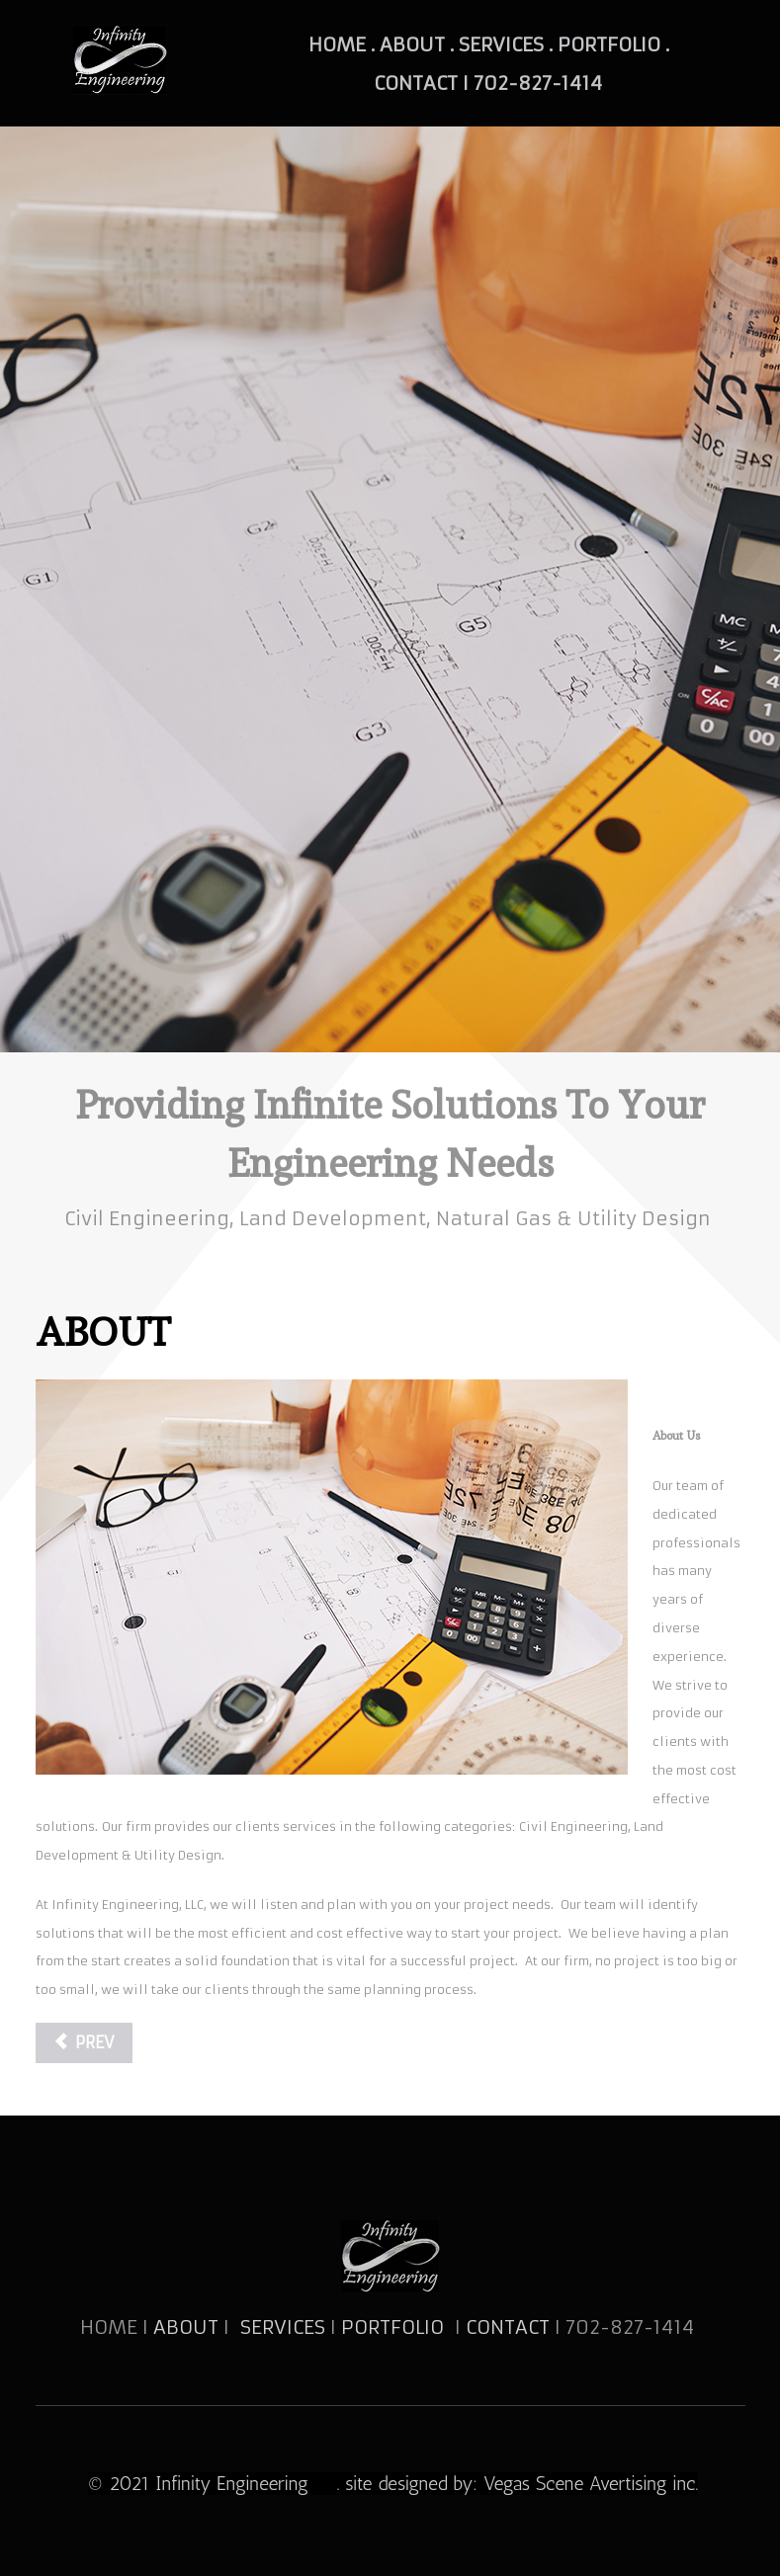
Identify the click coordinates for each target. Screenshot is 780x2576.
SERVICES (282, 2327)
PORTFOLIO (395, 2327)
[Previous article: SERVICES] (84, 2043)
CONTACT (510, 2327)
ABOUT (185, 2327)
